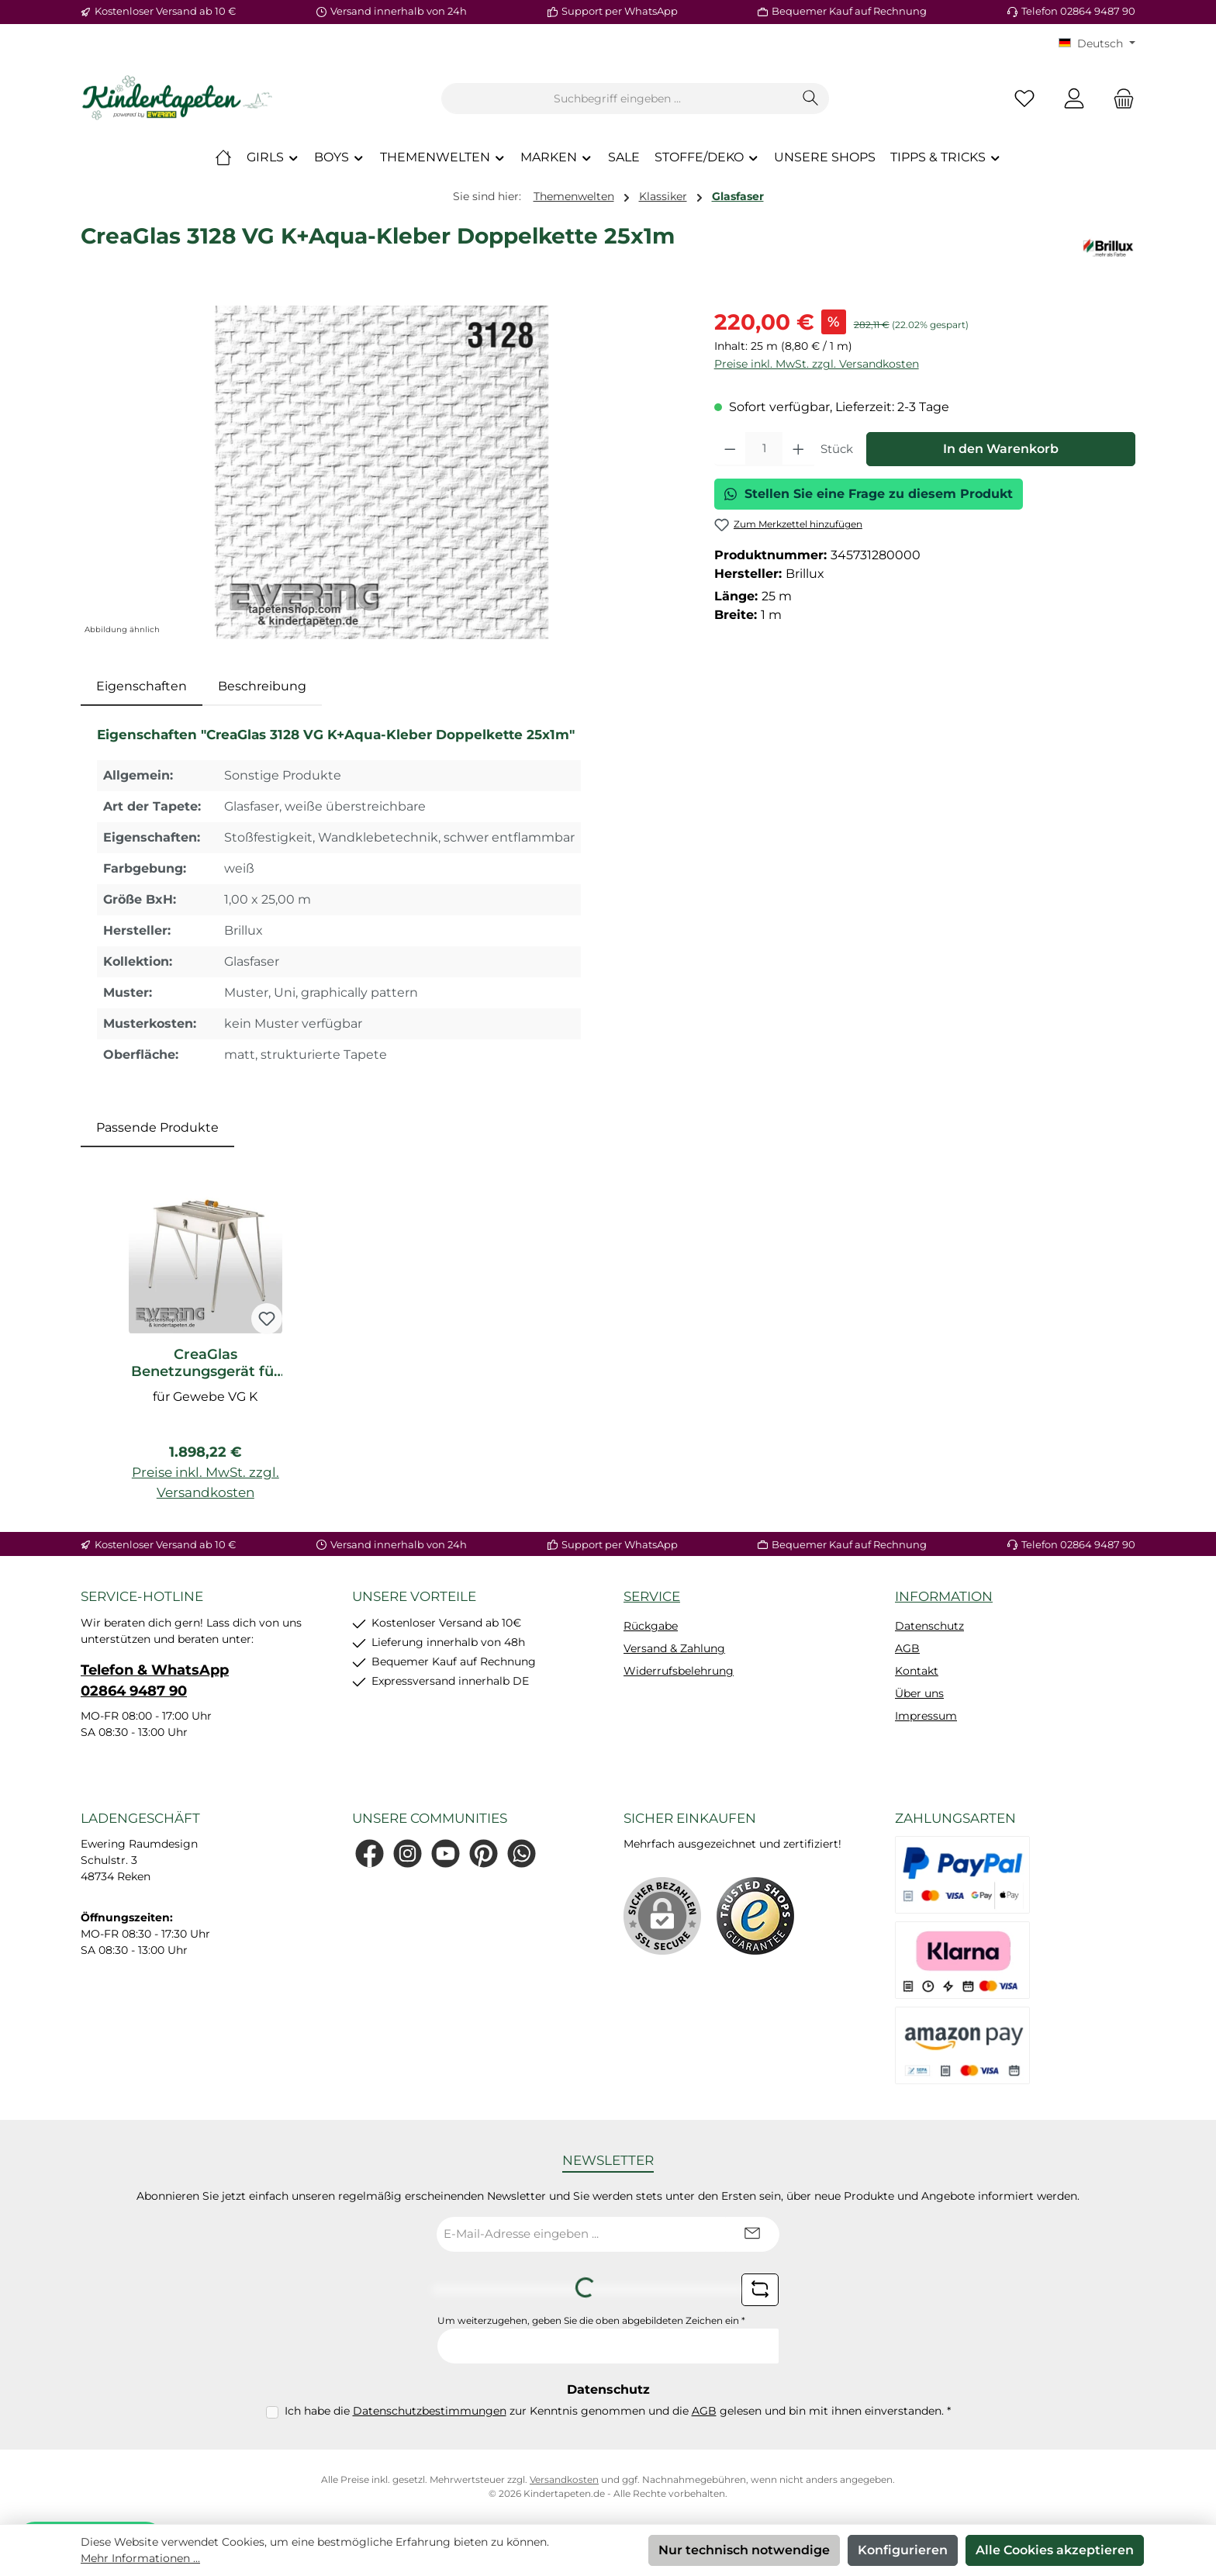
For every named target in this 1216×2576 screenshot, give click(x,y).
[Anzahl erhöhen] (798, 449)
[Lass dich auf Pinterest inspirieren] (483, 1853)
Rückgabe (651, 1626)
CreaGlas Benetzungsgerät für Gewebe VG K (205, 1363)
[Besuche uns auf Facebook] (369, 1853)
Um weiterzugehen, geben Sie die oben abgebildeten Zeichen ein (591, 2320)
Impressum (926, 1716)
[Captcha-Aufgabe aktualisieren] (760, 2289)
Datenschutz (929, 1626)
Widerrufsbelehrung (679, 1671)
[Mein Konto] (1074, 99)
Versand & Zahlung (674, 1648)
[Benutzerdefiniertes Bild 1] (755, 1916)
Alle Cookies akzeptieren (1055, 2550)
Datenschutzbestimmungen (429, 2411)
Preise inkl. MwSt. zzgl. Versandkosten (816, 364)
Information (944, 1596)
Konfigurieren (903, 2550)
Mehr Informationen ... (140, 2558)
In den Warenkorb (1001, 448)
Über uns (919, 1693)
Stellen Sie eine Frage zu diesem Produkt (868, 493)
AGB (907, 1648)
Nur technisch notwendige (744, 2550)
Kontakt (916, 1671)
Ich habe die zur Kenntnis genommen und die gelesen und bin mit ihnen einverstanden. (618, 2411)
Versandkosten (564, 2479)
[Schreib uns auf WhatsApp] (521, 1853)
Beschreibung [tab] (262, 686)
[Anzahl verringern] (730, 449)
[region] (382, 472)
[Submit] (752, 2234)
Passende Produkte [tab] (157, 1127)
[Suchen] (811, 98)
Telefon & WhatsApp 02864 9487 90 (155, 1680)
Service (652, 1596)
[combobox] (617, 98)
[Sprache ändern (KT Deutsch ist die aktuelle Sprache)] (1097, 43)
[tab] (141, 686)
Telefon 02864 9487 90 (1078, 11)
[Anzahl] (763, 449)
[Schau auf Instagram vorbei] (407, 1853)
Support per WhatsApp (619, 11)
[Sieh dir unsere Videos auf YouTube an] (445, 1853)
